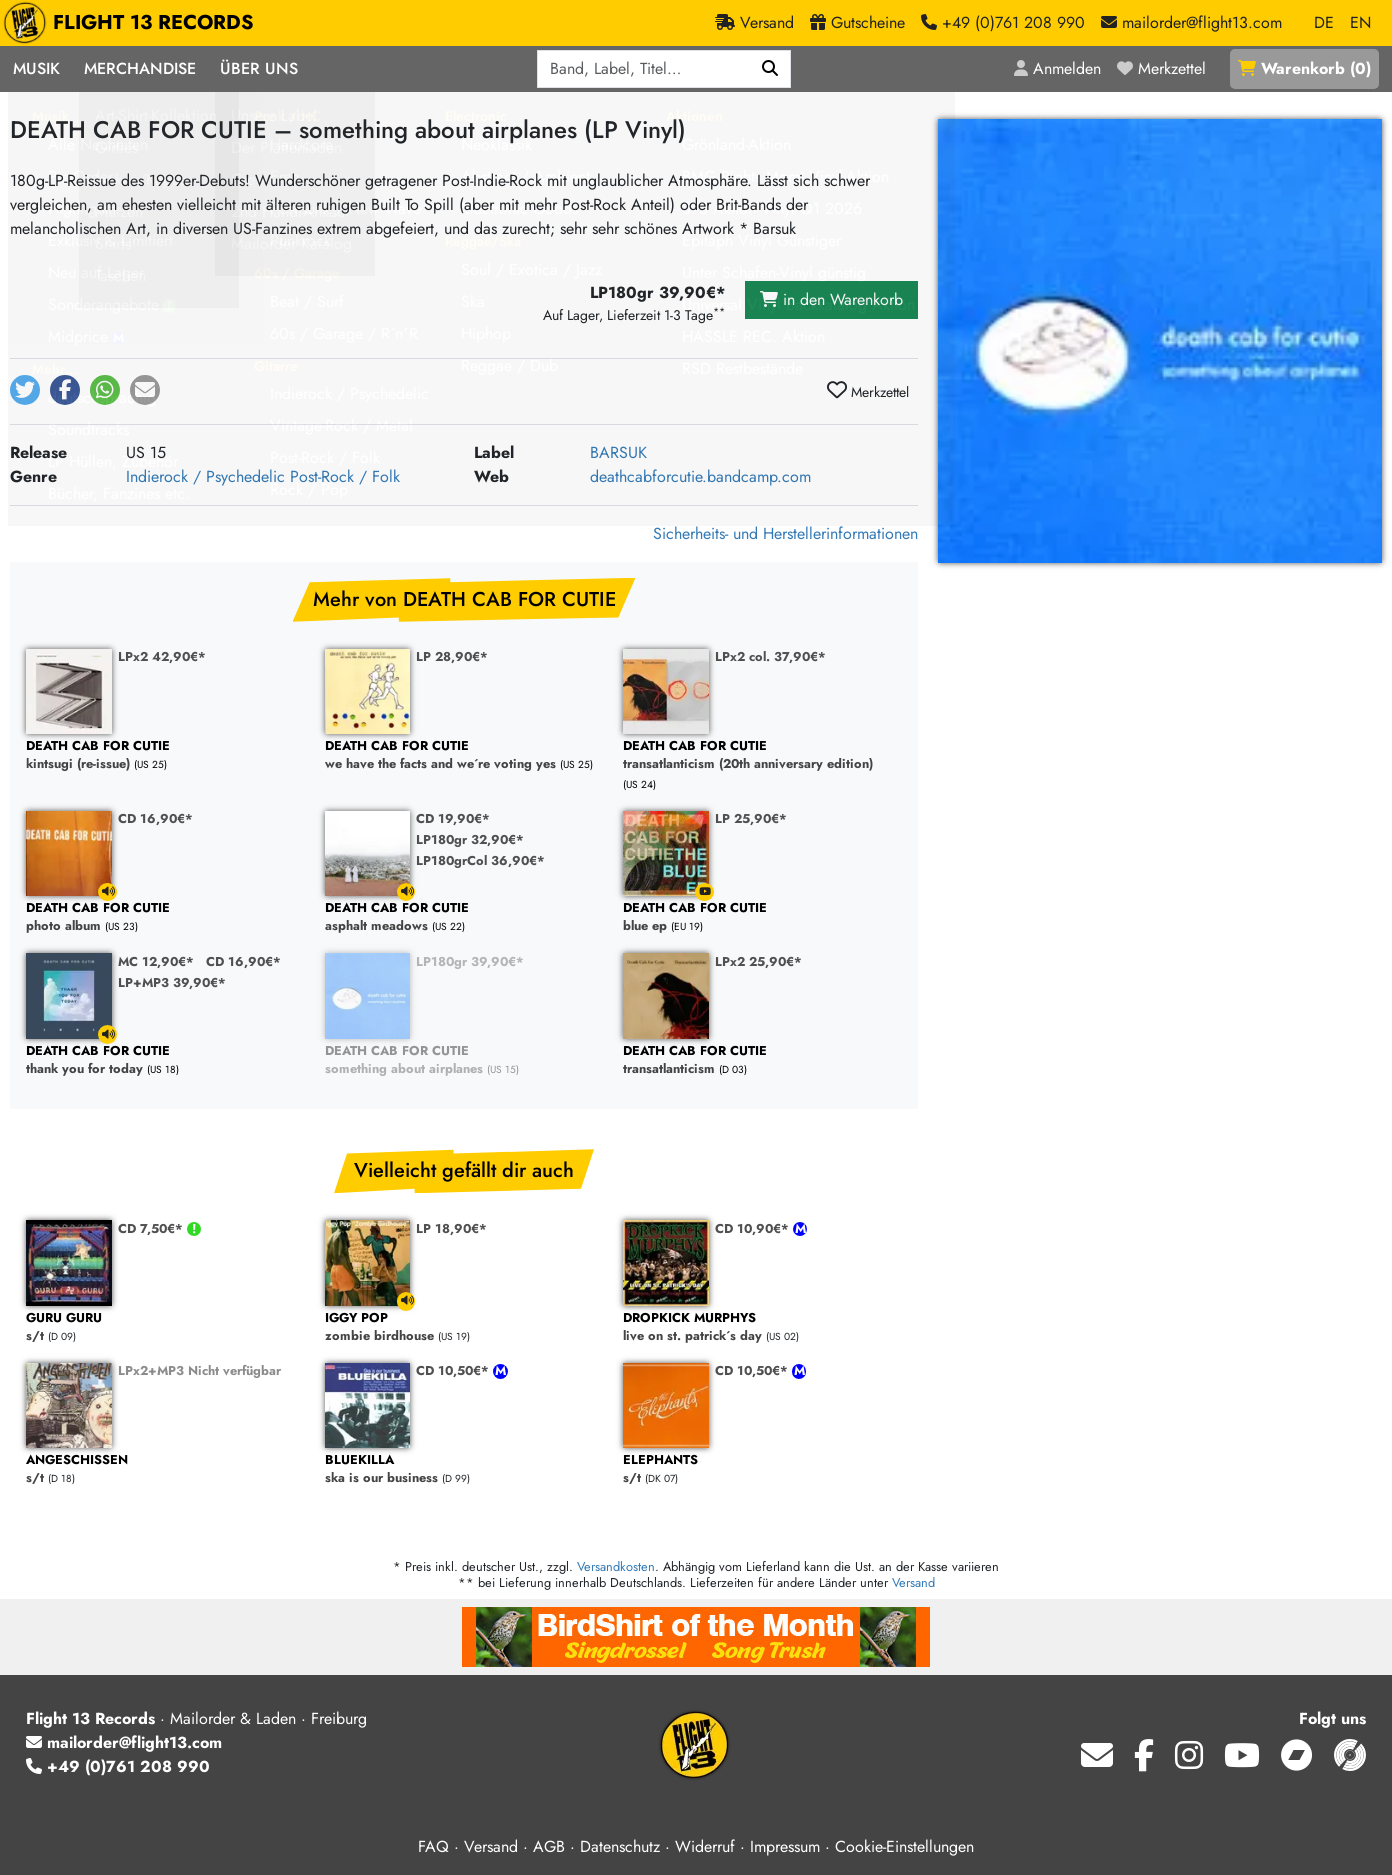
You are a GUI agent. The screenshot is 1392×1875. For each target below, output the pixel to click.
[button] (25, 390)
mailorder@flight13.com (124, 1742)
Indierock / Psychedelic (205, 476)
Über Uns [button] (259, 68)
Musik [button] (36, 68)
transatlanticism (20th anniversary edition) (762, 755)
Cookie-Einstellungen (904, 1846)
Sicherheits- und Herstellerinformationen (785, 533)
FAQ (433, 1846)
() (1304, 68)
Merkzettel (868, 391)
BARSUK (618, 452)
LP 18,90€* (451, 1228)
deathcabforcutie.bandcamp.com (700, 476)
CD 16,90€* (155, 818)
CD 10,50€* (454, 1370)
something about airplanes (464, 1060)
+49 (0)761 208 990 (118, 1766)
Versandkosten (616, 1566)
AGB (549, 1846)
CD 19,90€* (453, 818)
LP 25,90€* (751, 818)
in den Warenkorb (831, 299)
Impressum (785, 1846)
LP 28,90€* (452, 656)
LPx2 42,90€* (162, 656)
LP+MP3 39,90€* (172, 982)
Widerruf (705, 1846)
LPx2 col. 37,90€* (770, 656)
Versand (913, 1582)
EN (1360, 22)
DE (1324, 22)
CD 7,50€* (152, 1228)
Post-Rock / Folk (345, 476)
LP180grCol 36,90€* (480, 860)
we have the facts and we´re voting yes (464, 755)
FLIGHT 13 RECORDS (133, 23)
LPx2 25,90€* (758, 961)
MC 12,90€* (156, 961)
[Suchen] (770, 69)
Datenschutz (620, 1846)
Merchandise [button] (140, 68)
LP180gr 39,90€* (470, 961)
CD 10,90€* (754, 1228)
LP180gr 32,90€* (470, 839)
